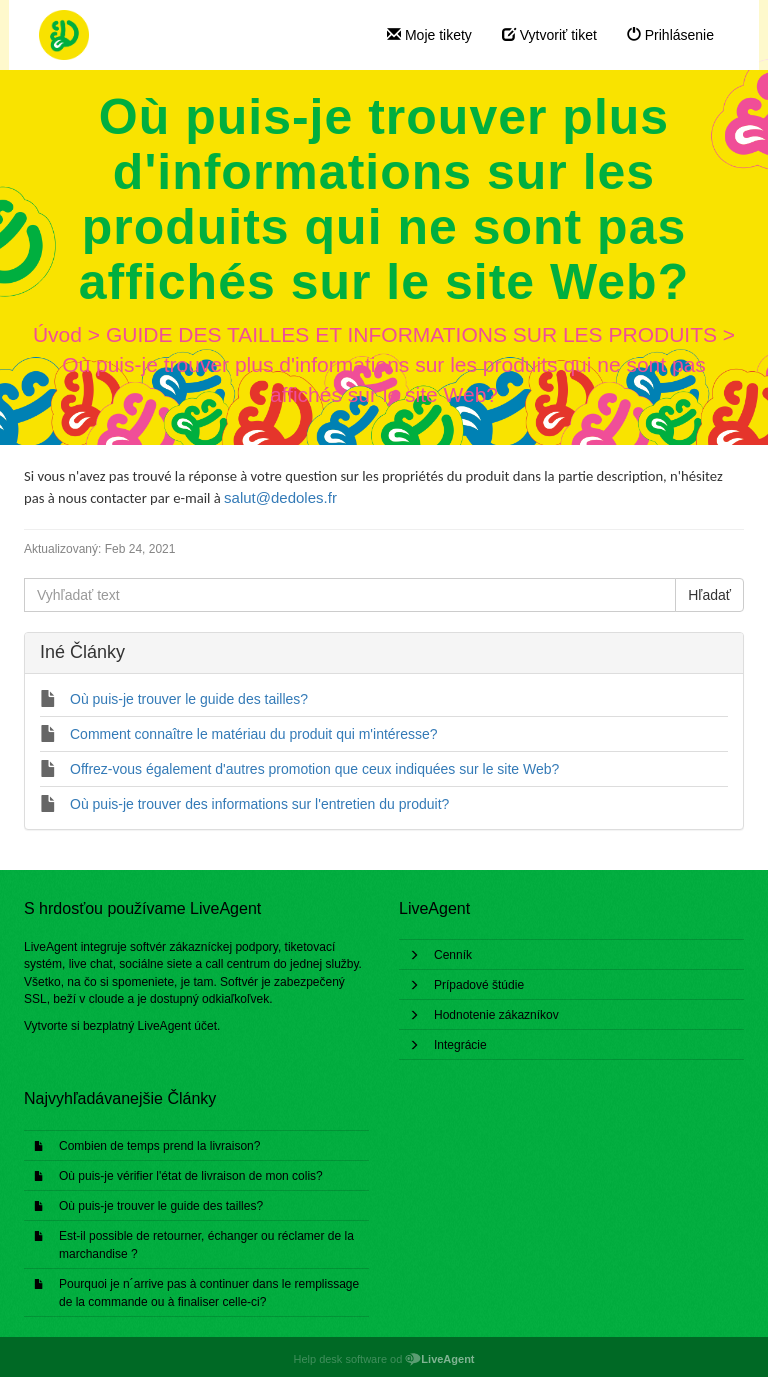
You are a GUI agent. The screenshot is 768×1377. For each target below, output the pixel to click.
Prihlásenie (670, 35)
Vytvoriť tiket (549, 35)
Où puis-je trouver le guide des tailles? (161, 1206)
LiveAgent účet (177, 1026)
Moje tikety (429, 35)
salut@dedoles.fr (280, 497)
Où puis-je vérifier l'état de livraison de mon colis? (191, 1176)
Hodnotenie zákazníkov (496, 1015)
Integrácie (460, 1045)
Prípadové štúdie (479, 985)
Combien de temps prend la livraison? (159, 1146)
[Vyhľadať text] (350, 595)
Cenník (453, 955)
